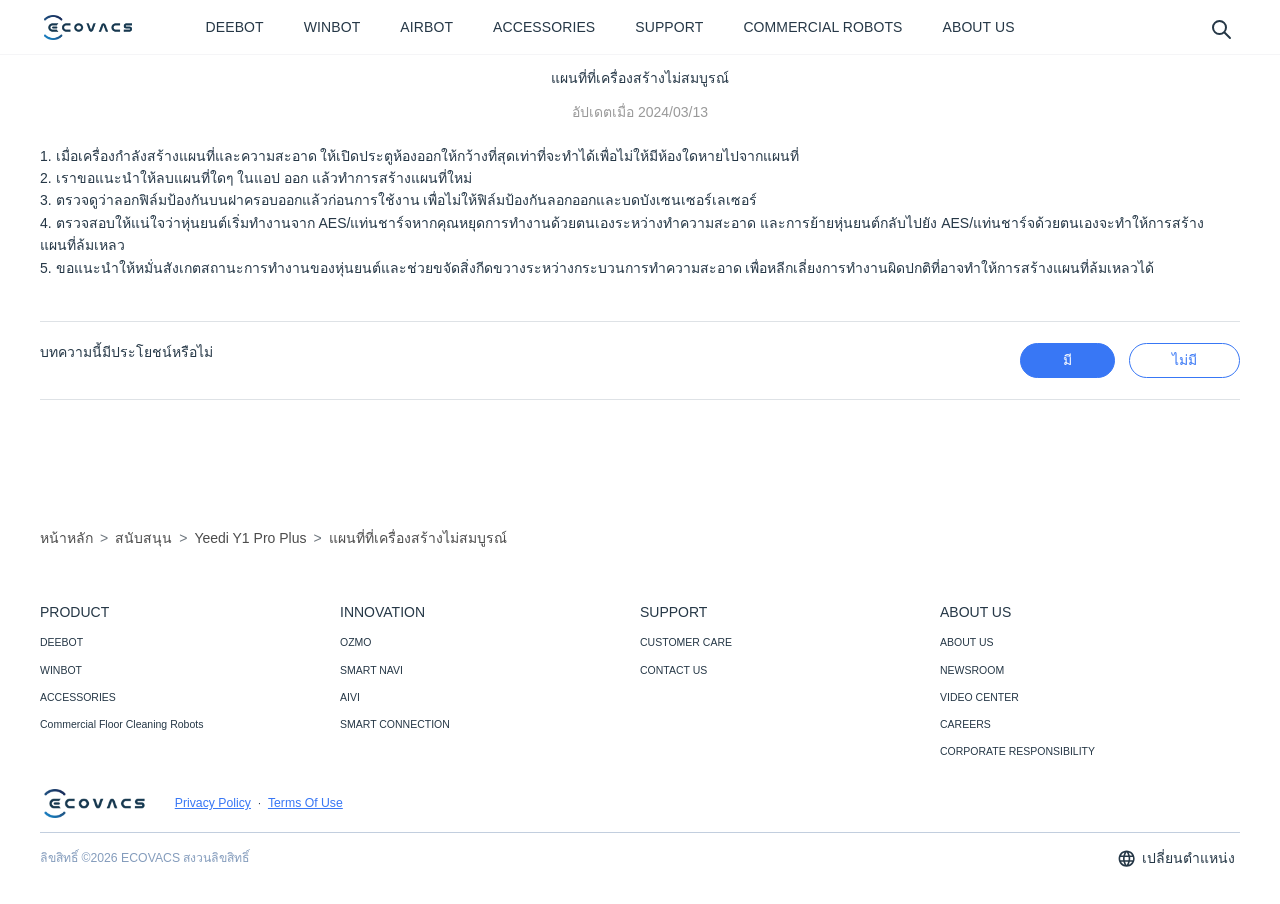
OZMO (356, 642)
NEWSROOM (972, 670)
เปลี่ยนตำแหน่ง (1176, 858)
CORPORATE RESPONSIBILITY (1017, 751)
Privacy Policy (213, 803)
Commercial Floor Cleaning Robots (121, 724)
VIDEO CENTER (979, 697)
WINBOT (61, 670)
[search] (1220, 28)
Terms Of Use (305, 803)
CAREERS (965, 724)
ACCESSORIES (78, 697)
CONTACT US (673, 670)
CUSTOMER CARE (686, 642)
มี (1067, 360)
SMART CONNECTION (395, 724)
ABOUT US (966, 642)
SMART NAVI (371, 670)
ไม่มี (1184, 360)
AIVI (350, 697)
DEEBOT (61, 642)
